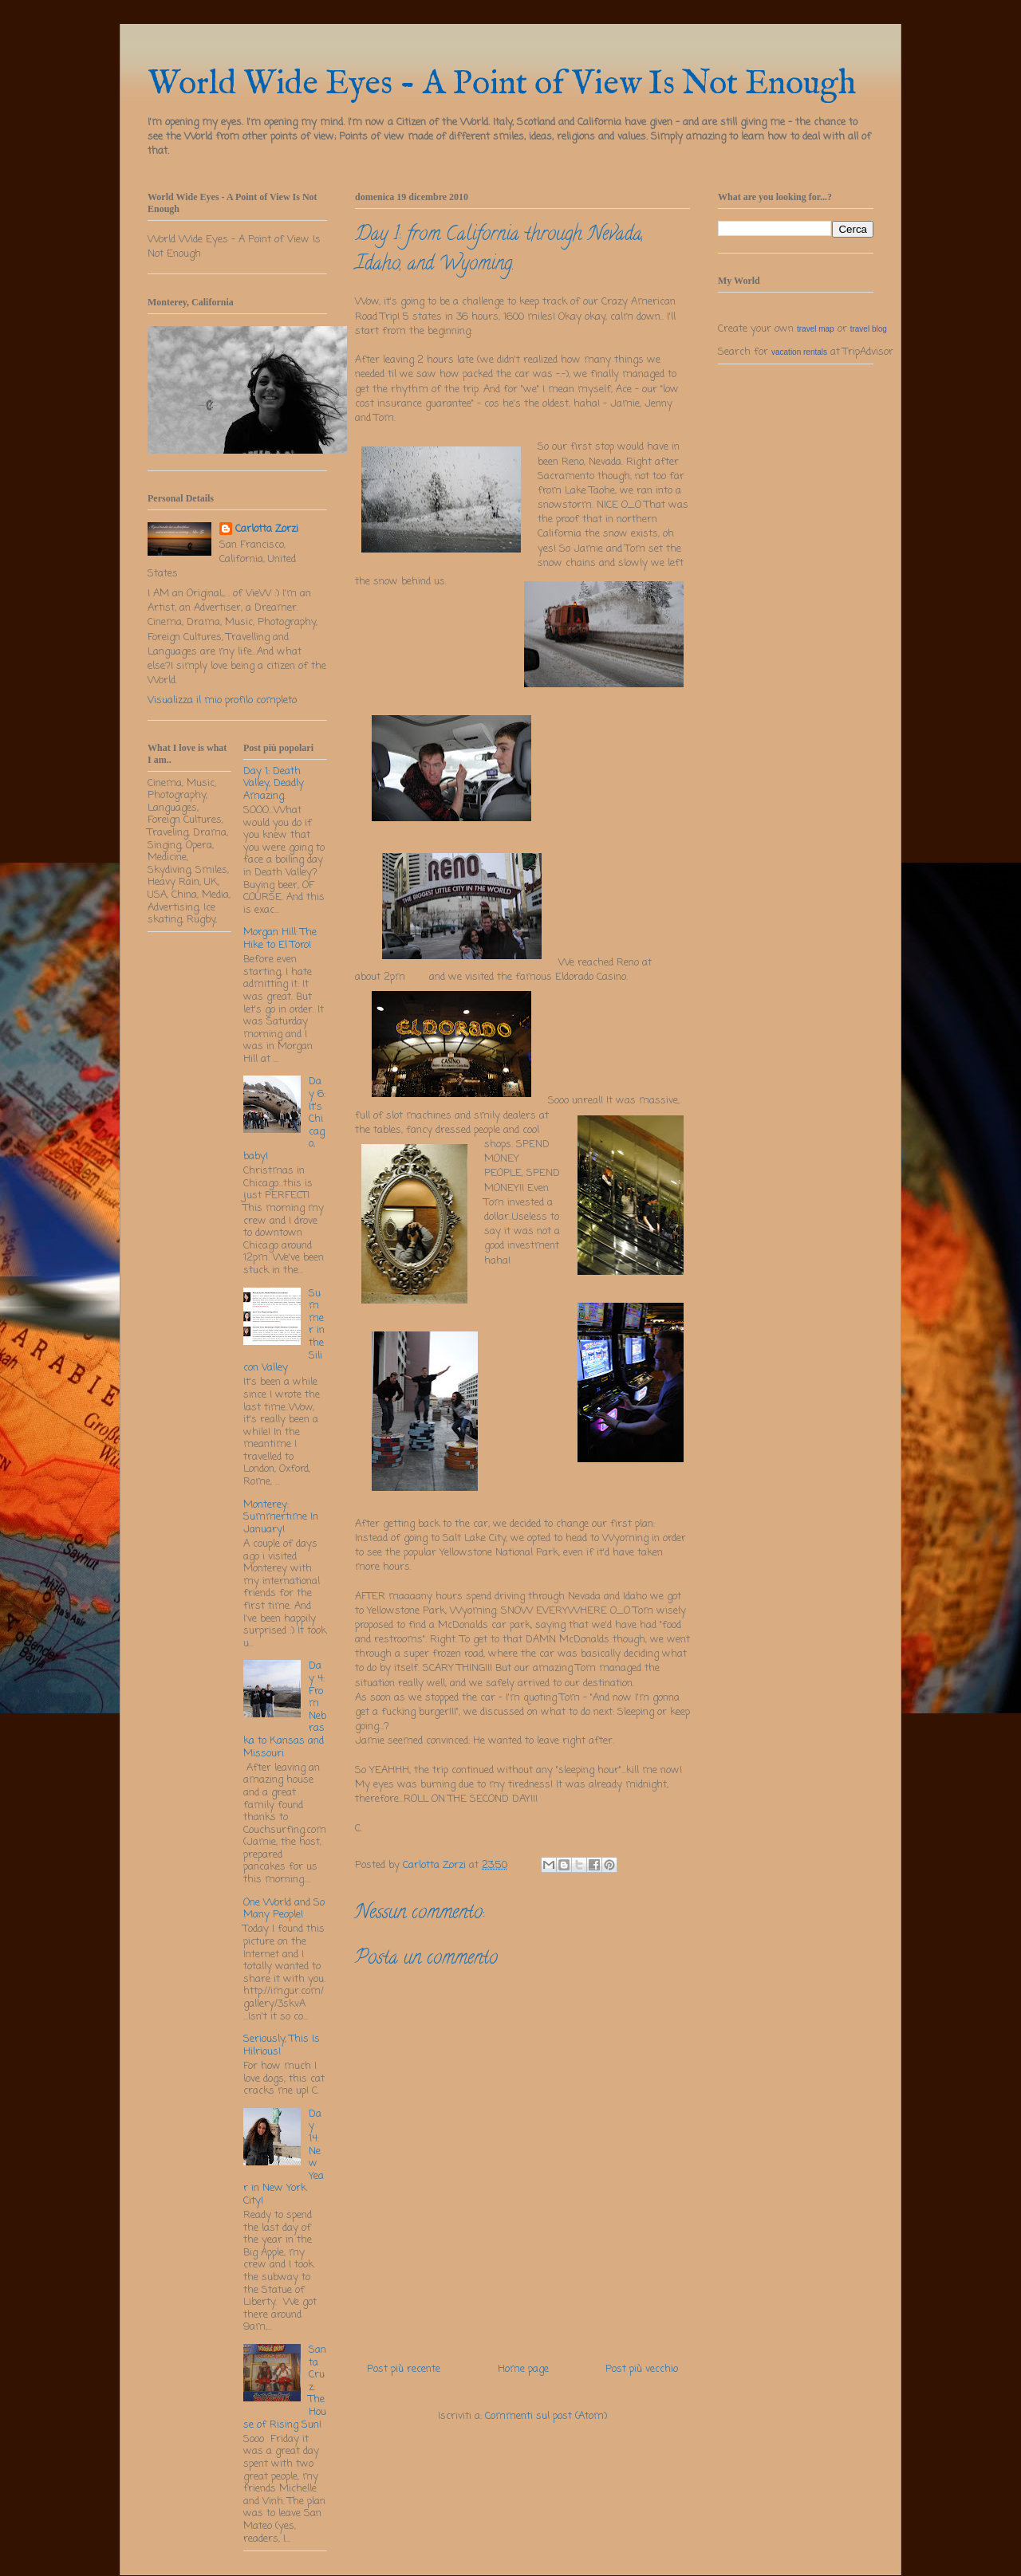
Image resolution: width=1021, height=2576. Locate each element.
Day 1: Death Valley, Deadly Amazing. (273, 784)
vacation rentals (799, 352)
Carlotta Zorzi (266, 529)
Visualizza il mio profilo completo (222, 700)
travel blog (868, 328)
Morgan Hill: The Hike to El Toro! (280, 939)
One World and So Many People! (284, 1909)
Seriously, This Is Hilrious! (281, 2045)
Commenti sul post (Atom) (546, 2416)
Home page (523, 2369)
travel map (815, 328)
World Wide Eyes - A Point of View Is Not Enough (502, 84)
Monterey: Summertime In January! (280, 1517)
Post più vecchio (641, 2369)
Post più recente (403, 2369)
